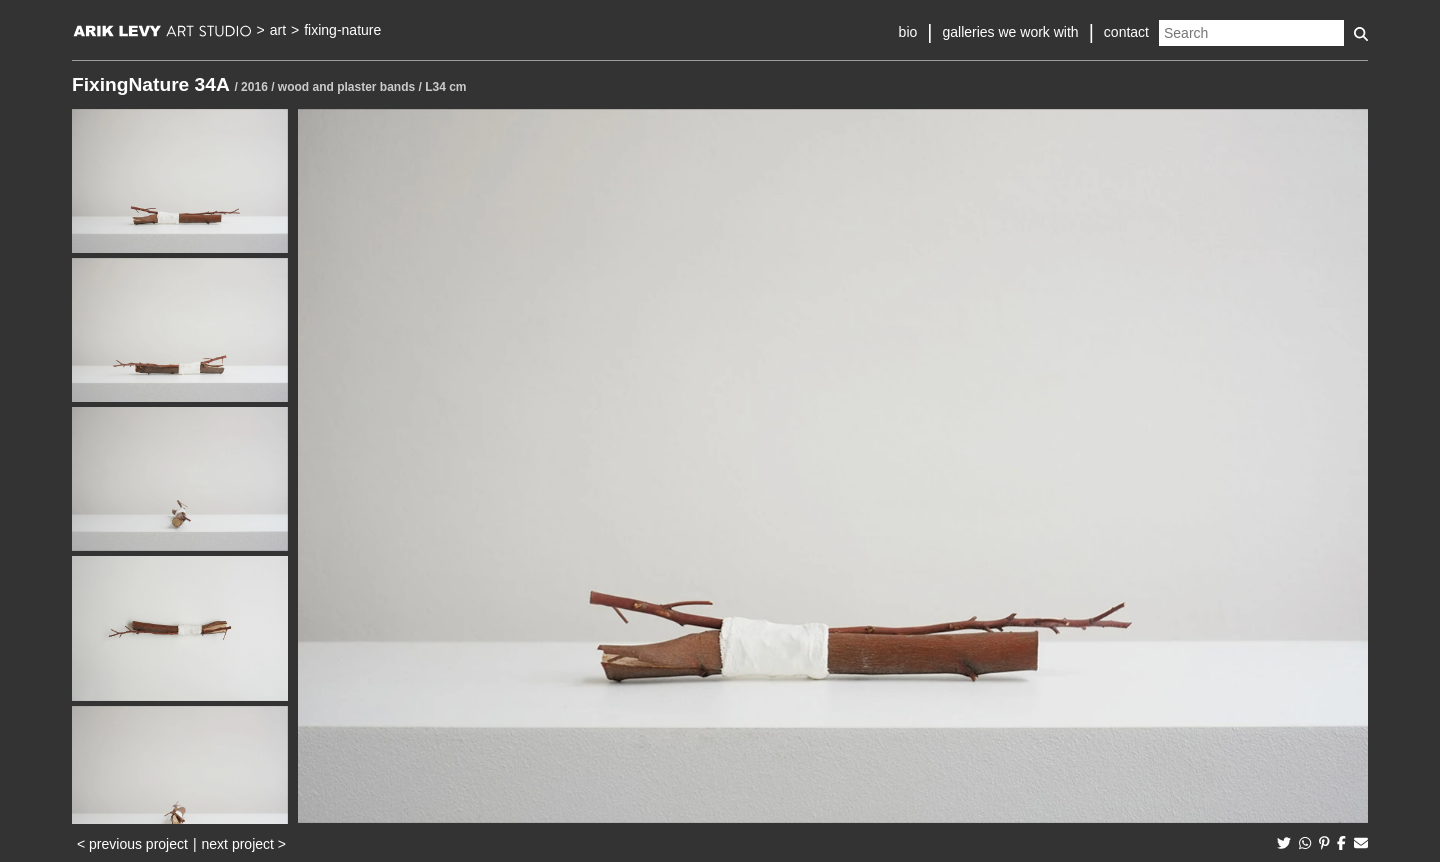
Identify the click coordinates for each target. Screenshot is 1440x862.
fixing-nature (342, 30)
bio (908, 32)
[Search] (1251, 33)
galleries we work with (1010, 32)
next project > (244, 844)
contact (1126, 32)
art (278, 30)
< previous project (132, 844)
